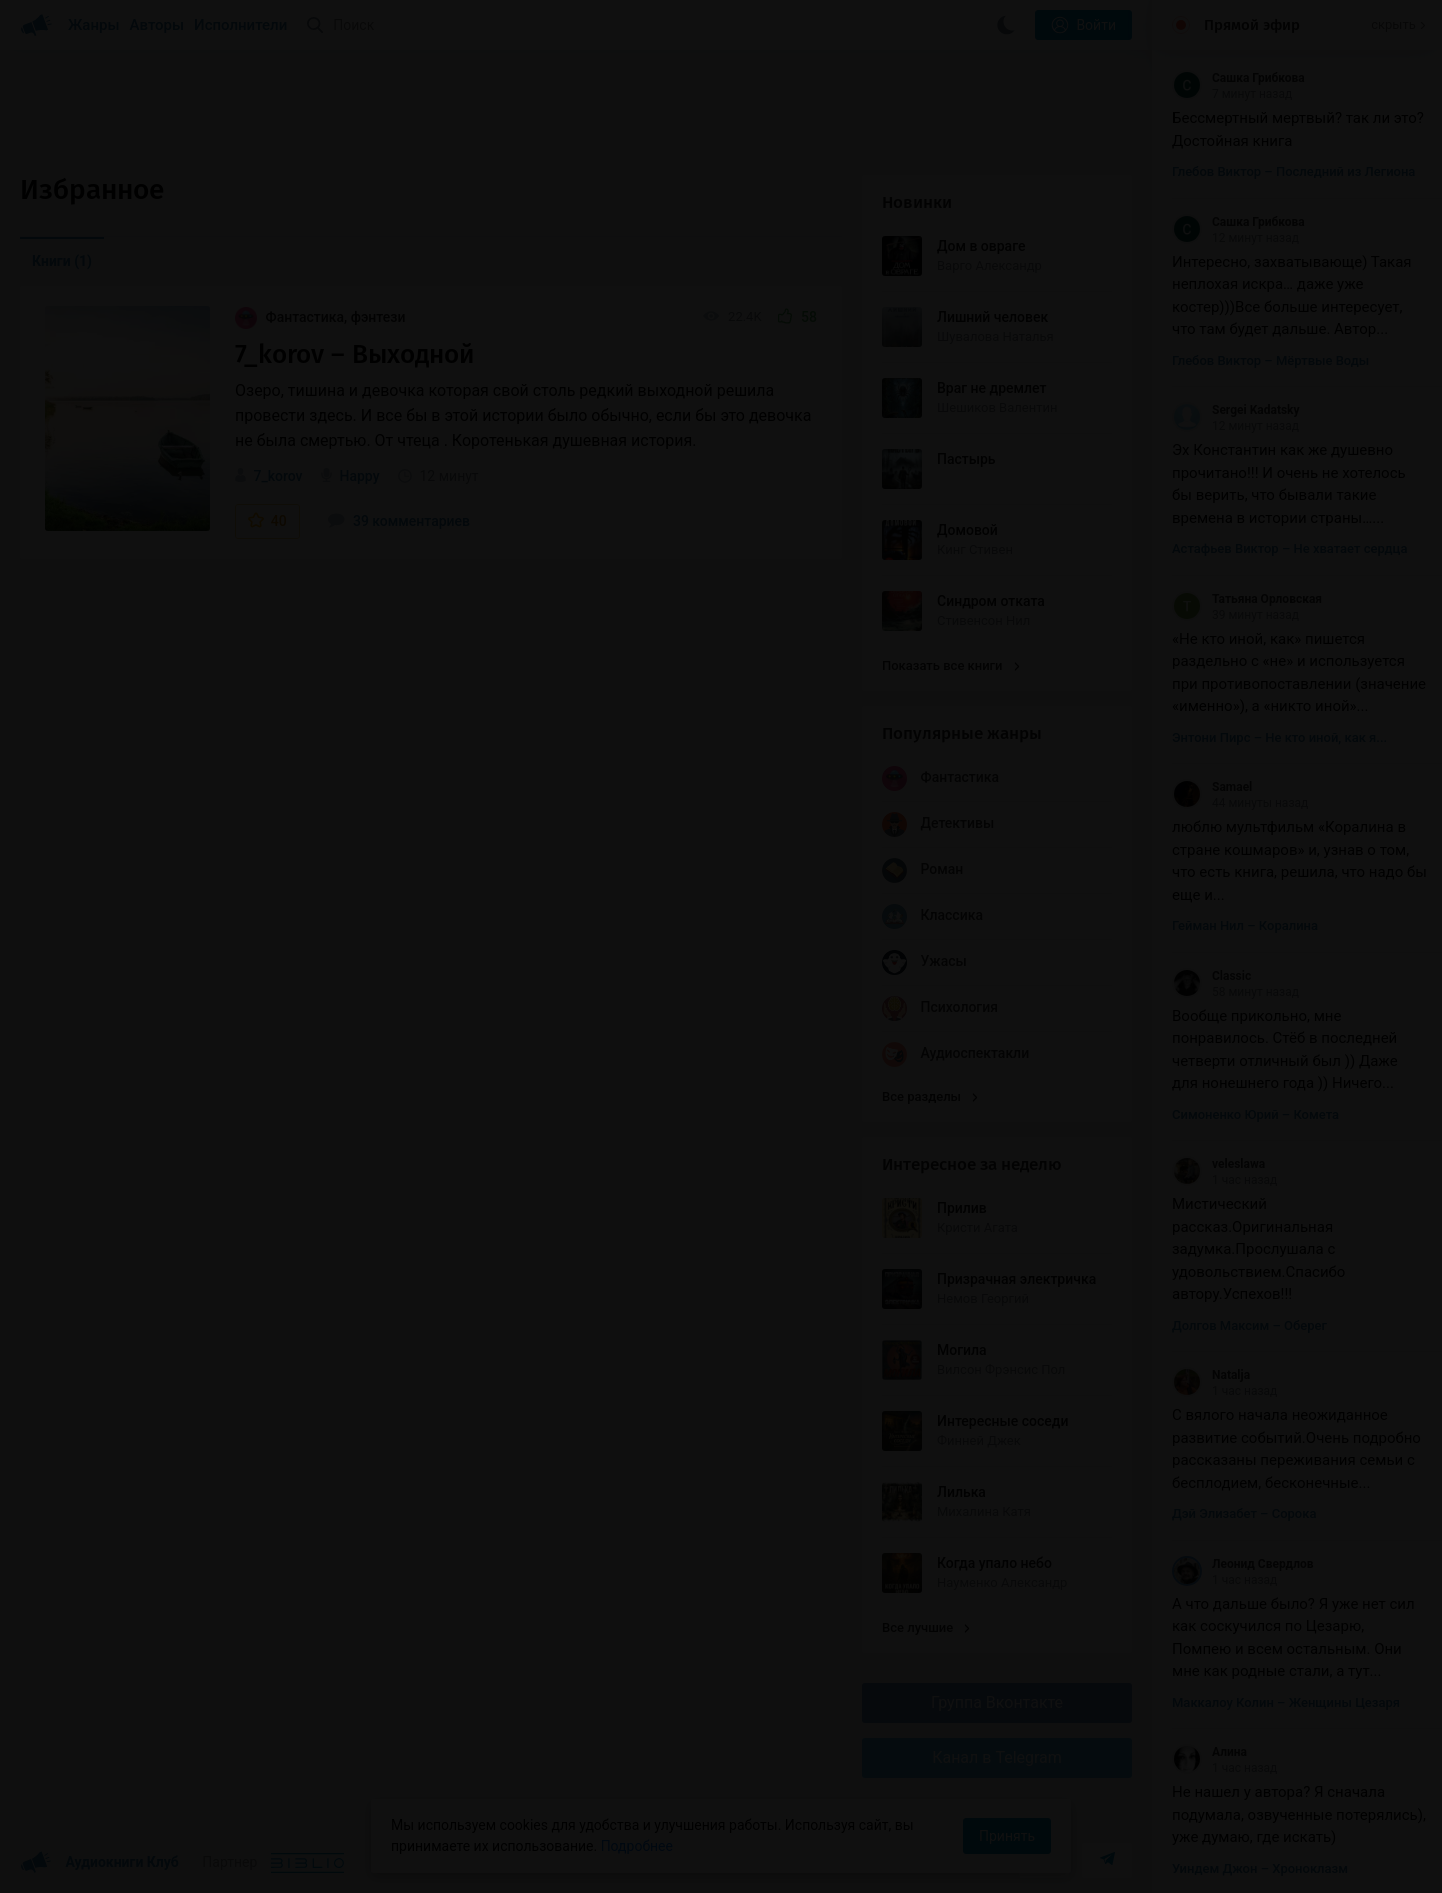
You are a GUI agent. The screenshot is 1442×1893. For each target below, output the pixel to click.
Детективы (938, 824)
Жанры (94, 25)
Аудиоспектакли (955, 1054)
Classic (1211, 976)
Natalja (1211, 1375)
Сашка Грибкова (1238, 78)
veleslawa (1218, 1164)
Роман (922, 870)
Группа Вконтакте (997, 1702)
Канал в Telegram (997, 1757)
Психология (940, 1008)
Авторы (157, 25)
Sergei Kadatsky (1236, 410)
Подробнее (637, 1846)
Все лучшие (926, 1627)
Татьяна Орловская (1247, 599)
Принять (1007, 1836)
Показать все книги (950, 665)
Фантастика (940, 778)
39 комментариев (399, 521)
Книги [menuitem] (62, 261)
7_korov (277, 476)
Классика (932, 916)
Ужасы (924, 962)
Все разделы (930, 1096)
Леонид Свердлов (1243, 1564)
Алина (1209, 1752)
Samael (1212, 787)
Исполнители (240, 25)
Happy (359, 476)
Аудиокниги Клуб (99, 1863)
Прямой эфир (1252, 25)
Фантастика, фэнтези (320, 317)
